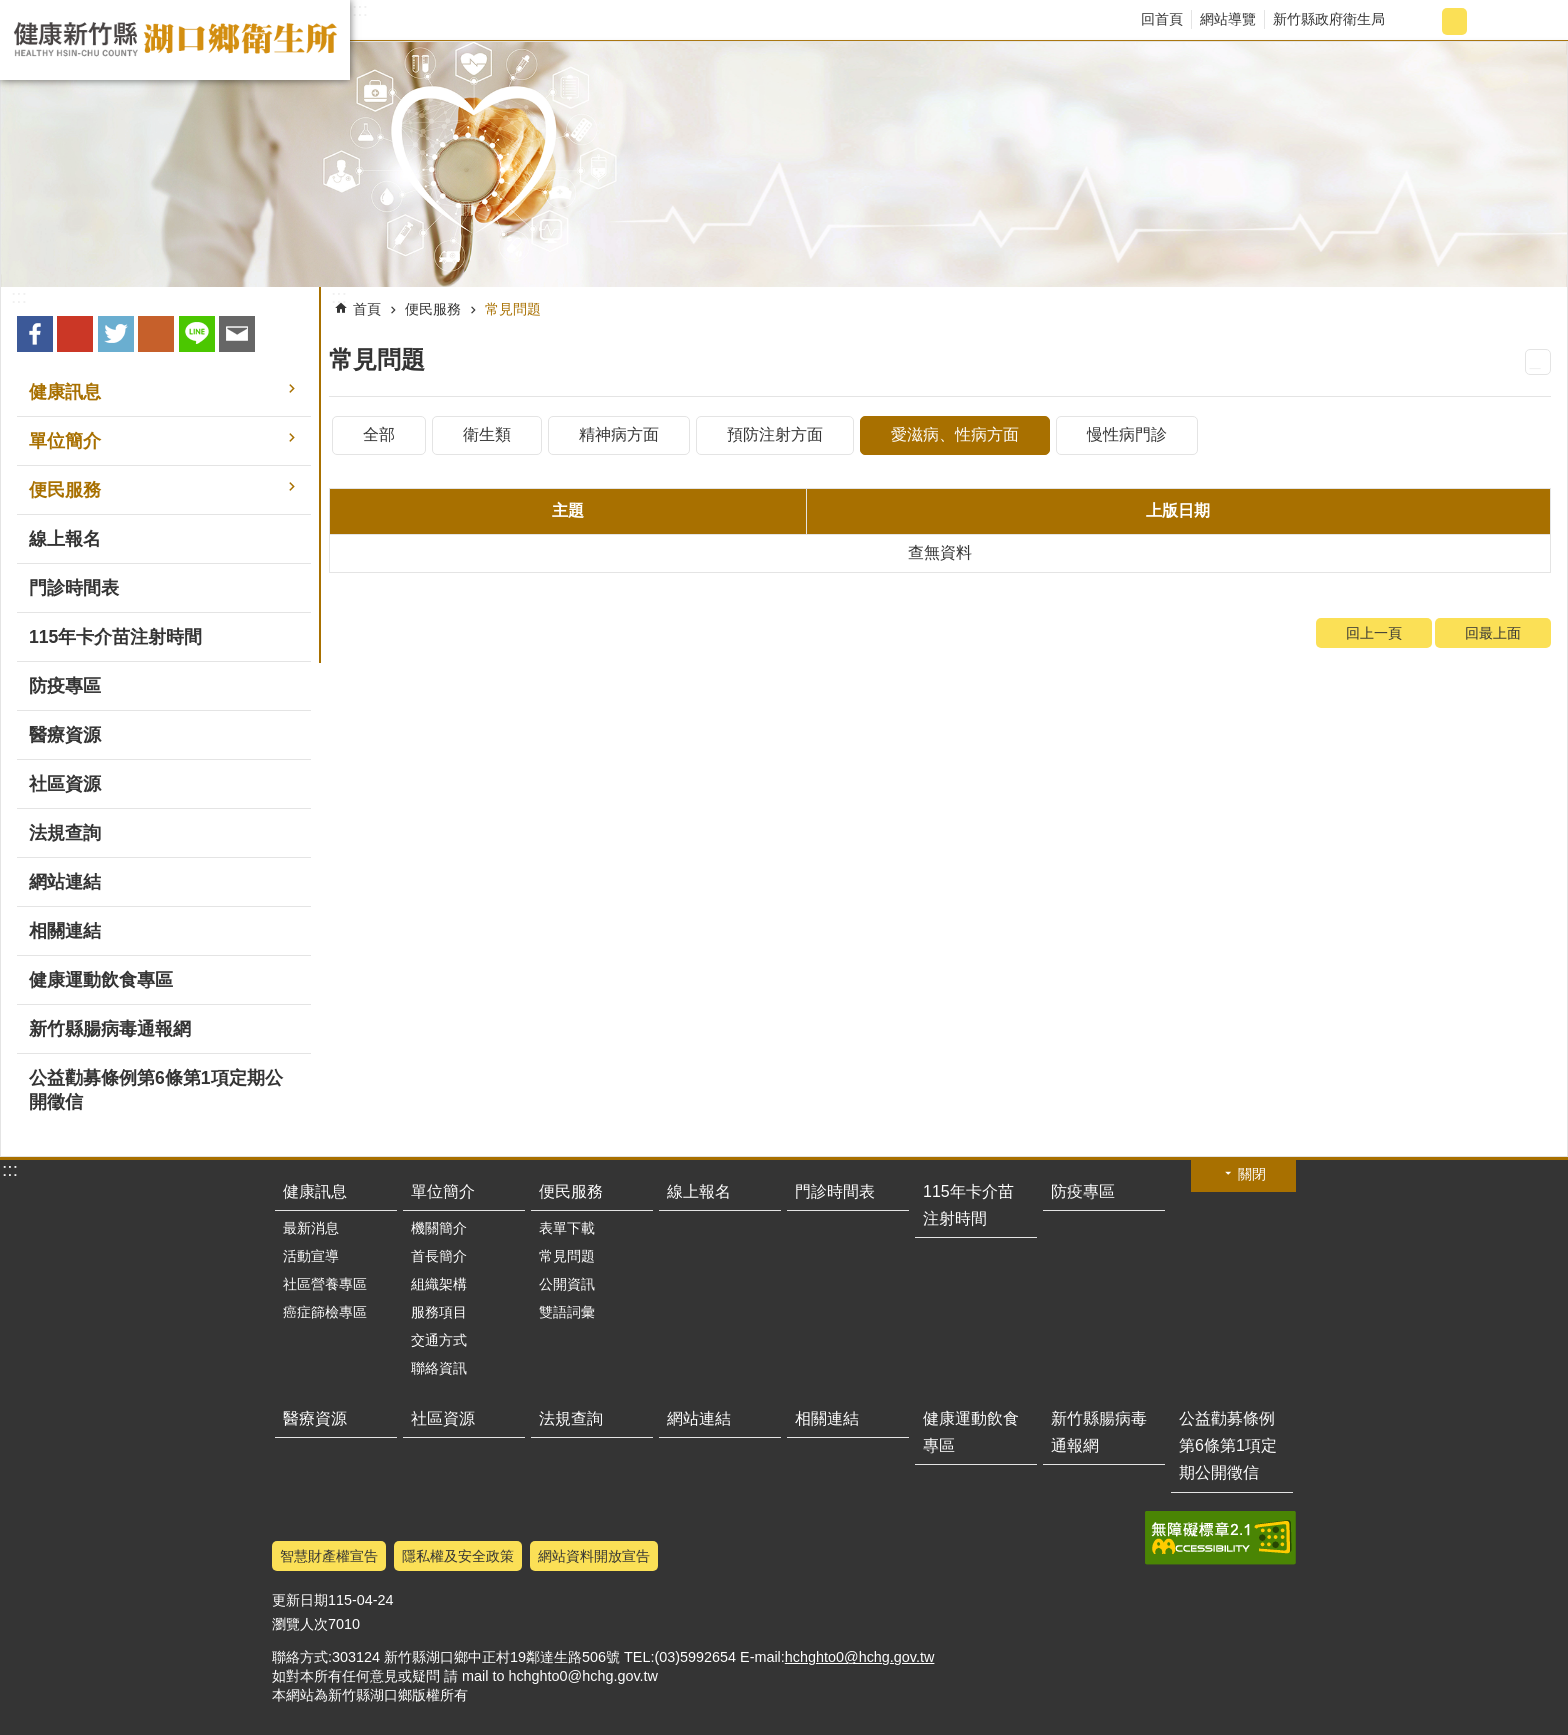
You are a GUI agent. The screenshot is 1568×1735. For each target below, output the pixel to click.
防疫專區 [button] (65, 686)
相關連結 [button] (65, 931)
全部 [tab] (379, 434)
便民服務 (433, 309)
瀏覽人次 (300, 1624)
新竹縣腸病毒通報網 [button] (110, 1029)
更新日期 (300, 1600)
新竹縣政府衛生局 (1329, 19)
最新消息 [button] (311, 1228)
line (197, 334)
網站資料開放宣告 (594, 1556)
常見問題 (513, 309)
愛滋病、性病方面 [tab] (955, 434)
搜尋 (1534, 21)
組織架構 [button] (439, 1284)
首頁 (367, 309)
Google (75, 334)
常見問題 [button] (567, 1256)
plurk (156, 334)
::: (360, 10)
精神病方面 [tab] (619, 434)
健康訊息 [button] (65, 392)
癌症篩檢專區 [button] (325, 1312)
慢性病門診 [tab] (1127, 434)
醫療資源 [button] (65, 735)
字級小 (1421, 21)
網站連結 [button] (65, 882)
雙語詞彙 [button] (567, 1312)
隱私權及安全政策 (458, 1556)
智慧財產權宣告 (329, 1556)
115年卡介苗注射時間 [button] (115, 637)
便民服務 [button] (65, 490)
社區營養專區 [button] (325, 1284)
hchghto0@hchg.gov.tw (860, 1657)
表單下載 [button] (567, 1228)
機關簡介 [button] (439, 1228)
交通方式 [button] (439, 1340)
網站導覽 (1228, 19)
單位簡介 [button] (65, 441)
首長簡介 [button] (439, 1256)
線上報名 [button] (65, 539)
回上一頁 (1374, 633)
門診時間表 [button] (74, 588)
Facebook (35, 334)
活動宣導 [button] (311, 1256)
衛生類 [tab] (487, 434)
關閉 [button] (1252, 1174)
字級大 (1487, 21)
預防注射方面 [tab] (775, 434)
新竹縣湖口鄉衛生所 (175, 40)
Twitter (116, 334)
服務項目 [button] (439, 1312)
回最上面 (1493, 633)
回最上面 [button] (1271, 1722)
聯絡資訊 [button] (439, 1368)
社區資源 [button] (65, 784)
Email (237, 334)
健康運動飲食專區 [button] (101, 980)
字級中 (1454, 21)
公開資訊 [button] (567, 1284)
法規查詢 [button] (65, 833)
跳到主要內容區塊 (10, 10)
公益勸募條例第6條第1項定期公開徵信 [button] (156, 1090)
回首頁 (1162, 19)
